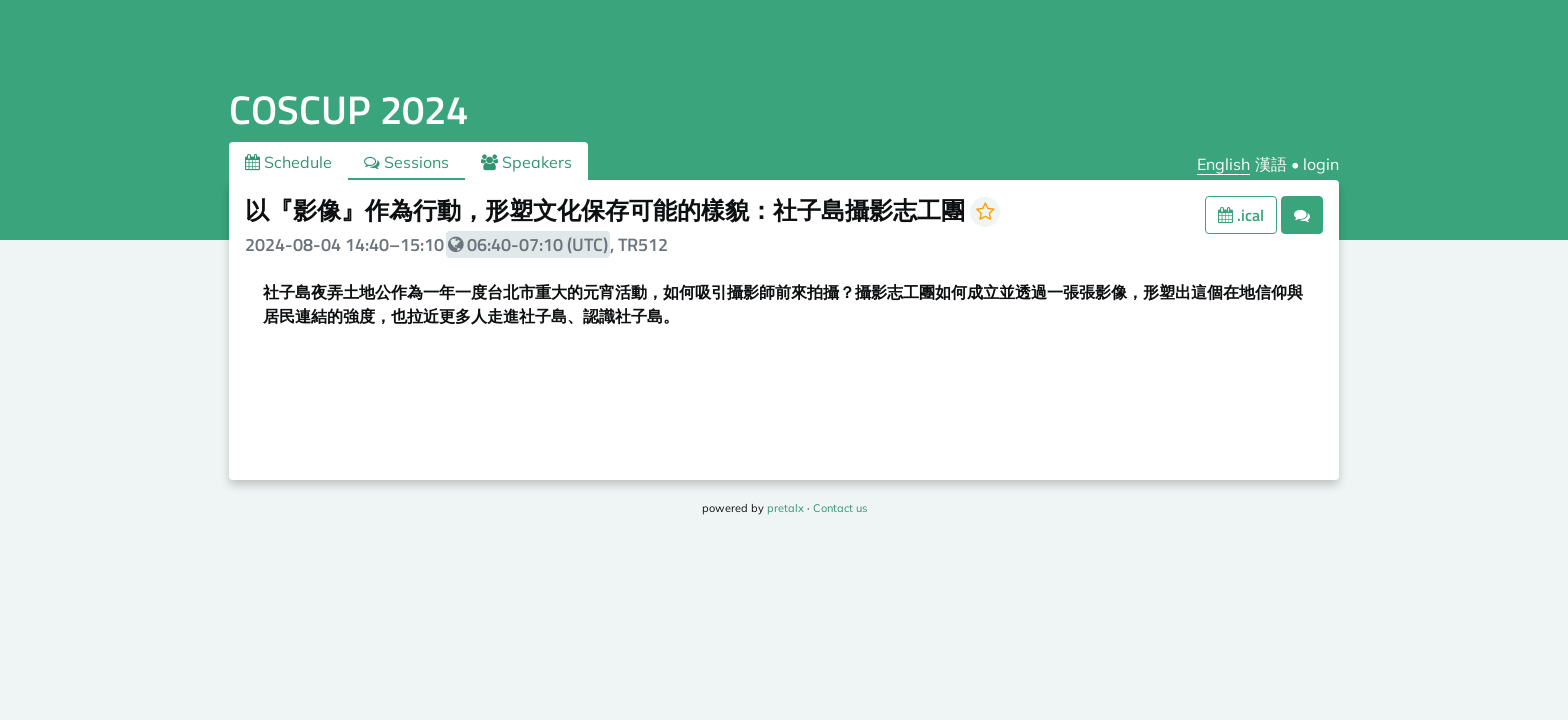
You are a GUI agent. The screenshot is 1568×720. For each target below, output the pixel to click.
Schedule (288, 162)
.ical (1241, 215)
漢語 (1271, 164)
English (1223, 164)
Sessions (406, 162)
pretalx (785, 508)
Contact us (840, 508)
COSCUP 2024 (348, 109)
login (1321, 164)
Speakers (526, 162)
